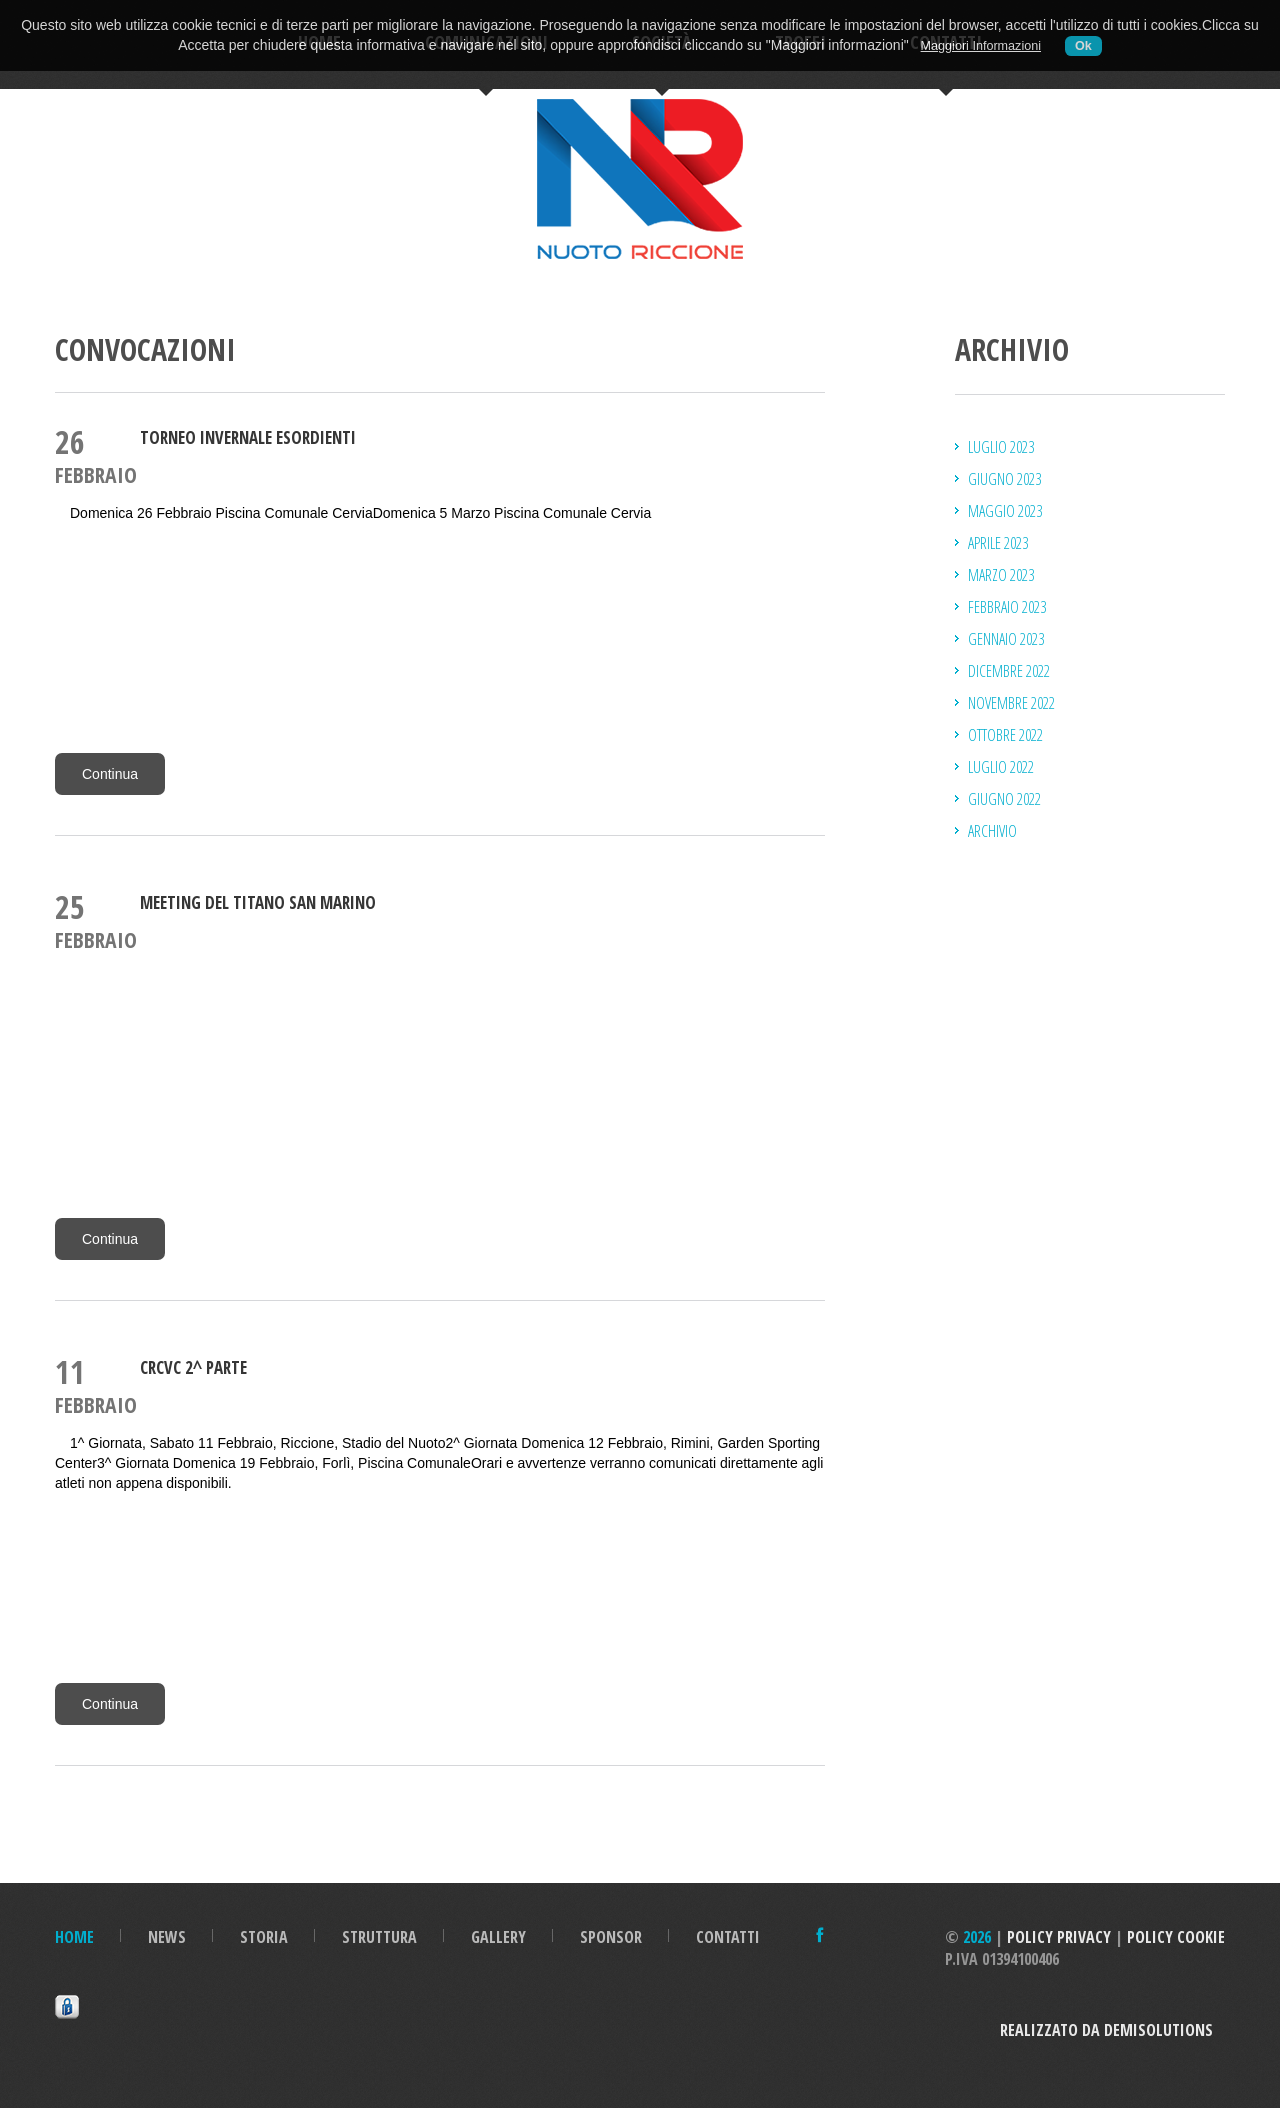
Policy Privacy (1059, 1937)
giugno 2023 (1004, 479)
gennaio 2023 (1006, 639)
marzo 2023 (1001, 575)
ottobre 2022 (1005, 735)
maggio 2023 (1005, 511)
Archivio (992, 831)
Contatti (728, 1937)
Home (74, 1937)
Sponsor (611, 1937)
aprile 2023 (998, 543)
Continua (110, 774)
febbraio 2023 (1007, 607)
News (167, 1937)
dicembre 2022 (1009, 671)
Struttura (379, 1937)
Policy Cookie (1176, 1937)
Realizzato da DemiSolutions (1112, 2030)
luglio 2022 (1001, 767)
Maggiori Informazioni (981, 46)
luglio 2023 (1001, 447)
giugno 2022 (1004, 799)
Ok (1083, 46)
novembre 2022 (1011, 703)
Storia (264, 1937)
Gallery (498, 1937)
